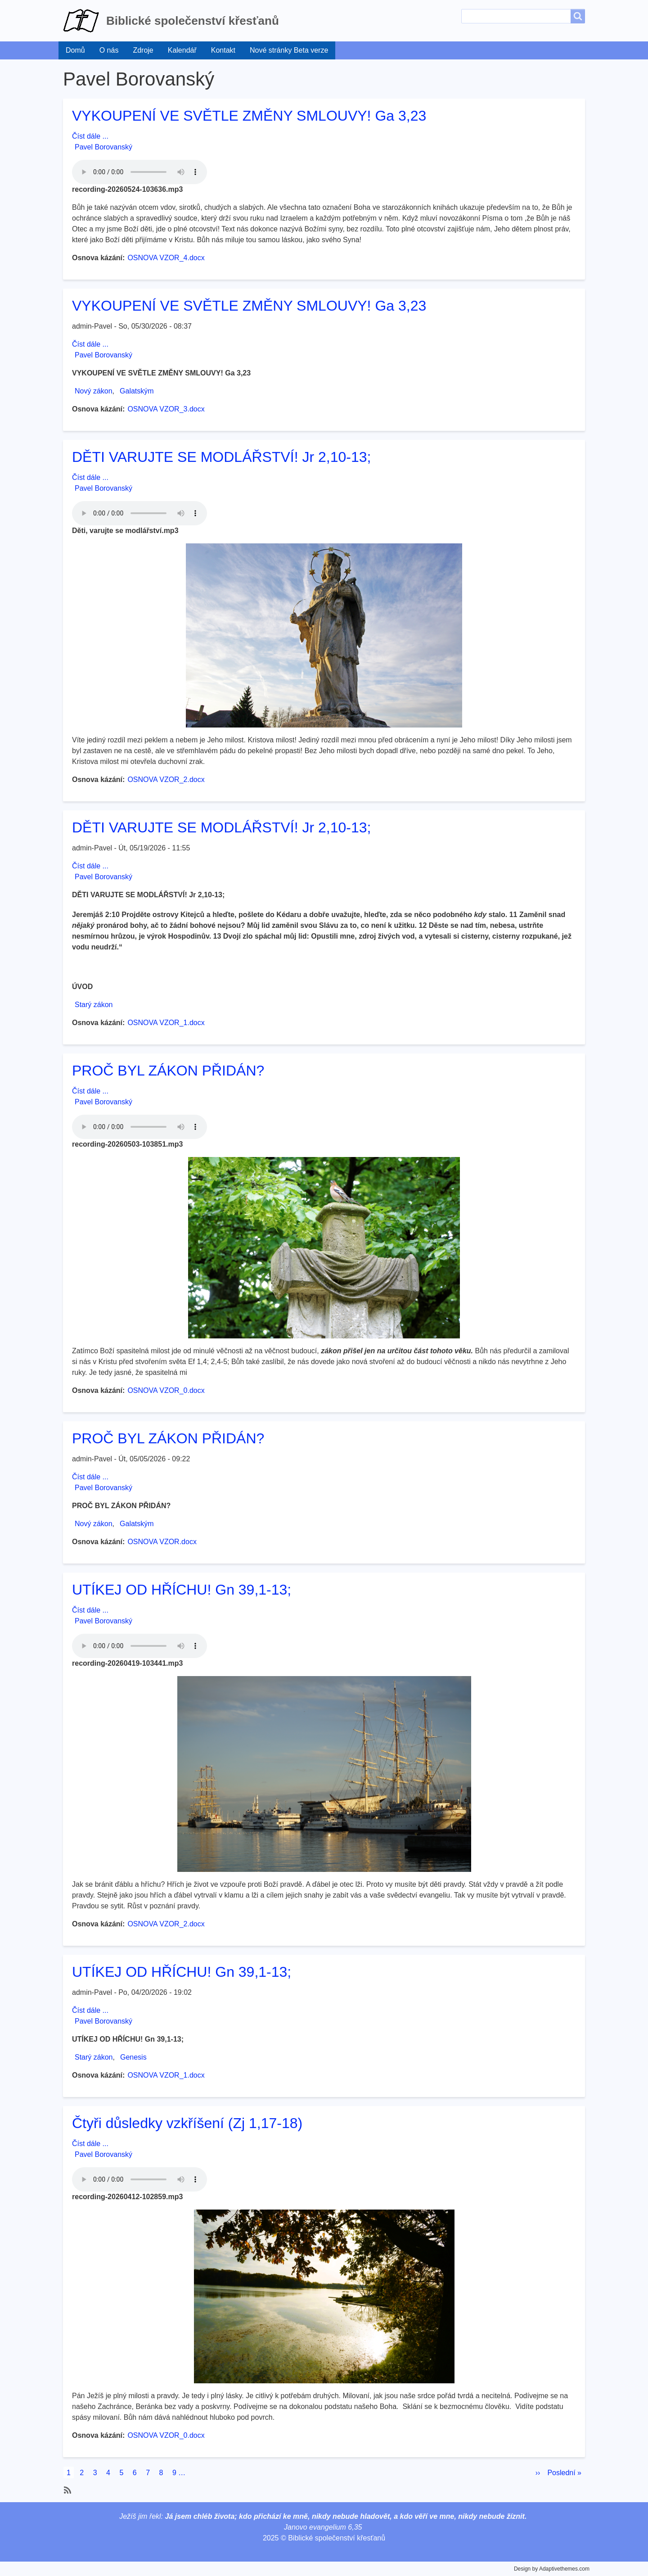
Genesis (133, 2057)
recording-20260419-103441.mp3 (127, 1663)
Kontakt (223, 50)
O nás (109, 50)
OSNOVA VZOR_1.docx (165, 1022)
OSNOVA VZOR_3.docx (165, 409)
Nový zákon (93, 391)
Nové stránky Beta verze (289, 50)
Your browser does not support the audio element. (139, 172)
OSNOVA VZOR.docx (162, 1542)
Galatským (137, 391)
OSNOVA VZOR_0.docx (165, 1390)
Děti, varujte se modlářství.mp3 (125, 530)
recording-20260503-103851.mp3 (127, 1144)
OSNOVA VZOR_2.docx (165, 779)
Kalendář (182, 50)
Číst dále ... (90, 136)
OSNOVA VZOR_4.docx (165, 258)
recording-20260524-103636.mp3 (127, 189)
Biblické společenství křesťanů (192, 20)
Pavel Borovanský (103, 147)
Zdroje (143, 50)
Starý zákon (93, 1004)
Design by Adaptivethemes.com (552, 2569)
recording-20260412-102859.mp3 (127, 2197)
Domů (75, 50)
